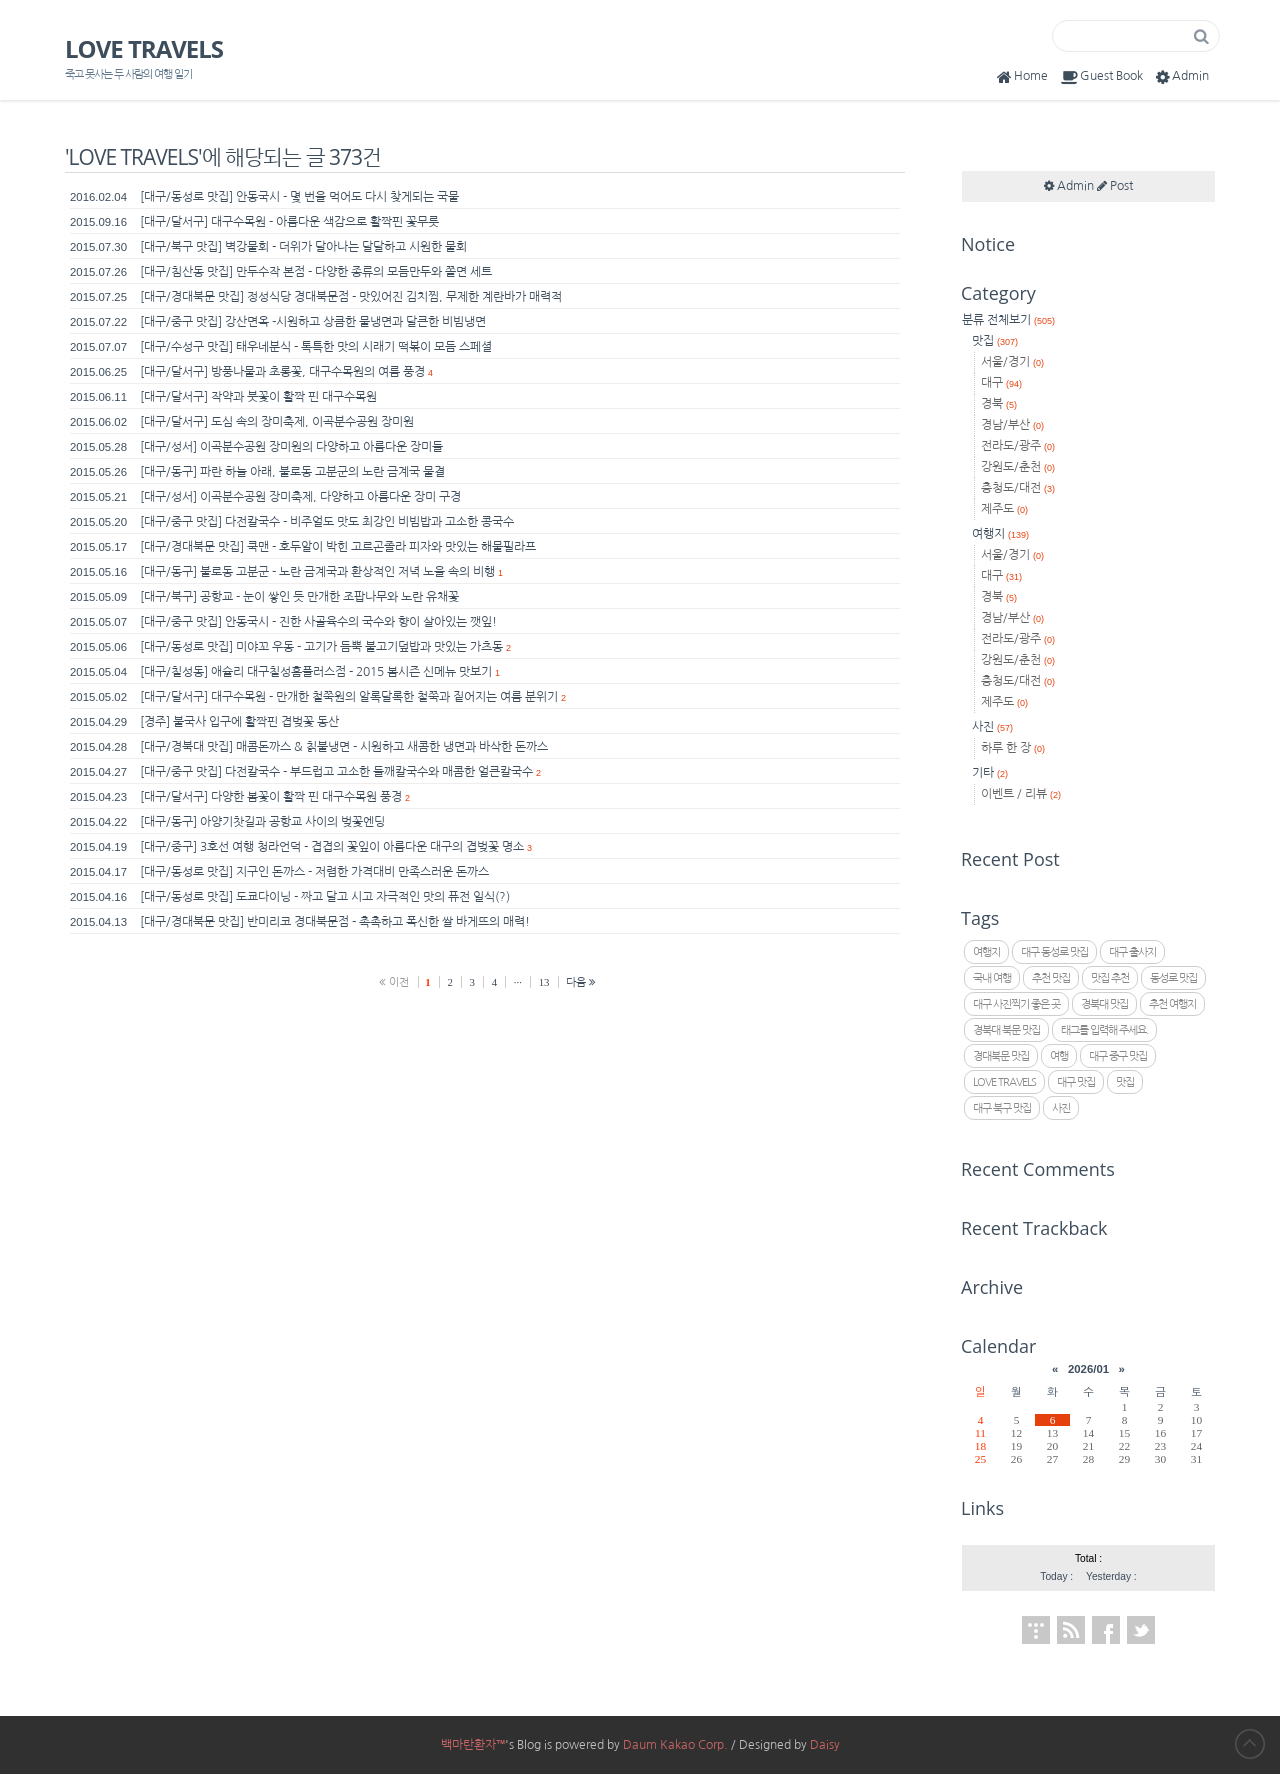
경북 (999, 404)
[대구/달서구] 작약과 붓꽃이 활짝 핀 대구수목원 (258, 397)
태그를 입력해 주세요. (1104, 1030)
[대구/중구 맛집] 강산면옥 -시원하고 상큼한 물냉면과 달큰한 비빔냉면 (313, 322)
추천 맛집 (1051, 978)
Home (1020, 77)
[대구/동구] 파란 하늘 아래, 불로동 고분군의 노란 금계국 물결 (292, 472)
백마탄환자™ (473, 1745)
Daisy (825, 1745)
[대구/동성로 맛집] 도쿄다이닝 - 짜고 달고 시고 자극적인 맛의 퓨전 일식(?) (325, 897)
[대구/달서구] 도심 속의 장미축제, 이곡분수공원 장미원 (277, 422)
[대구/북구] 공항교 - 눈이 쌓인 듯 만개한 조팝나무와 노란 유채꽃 (299, 597)
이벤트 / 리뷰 (1021, 794)
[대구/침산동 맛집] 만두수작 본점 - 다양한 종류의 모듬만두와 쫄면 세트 (316, 272)
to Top (1250, 1744)
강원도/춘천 (1018, 467)
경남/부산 (1012, 425)
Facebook (1106, 1630)
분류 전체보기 (1008, 320)
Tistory (1036, 1630)
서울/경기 (1012, 362)
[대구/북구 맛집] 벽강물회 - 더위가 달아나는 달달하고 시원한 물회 (303, 247)
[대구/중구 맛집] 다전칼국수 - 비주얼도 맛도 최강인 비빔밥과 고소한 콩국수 (327, 522)
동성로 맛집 (1173, 978)
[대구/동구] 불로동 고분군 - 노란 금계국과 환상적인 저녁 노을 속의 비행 (317, 572)
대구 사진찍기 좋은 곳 (1016, 1004)
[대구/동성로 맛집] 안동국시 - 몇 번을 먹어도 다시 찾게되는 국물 (299, 197)
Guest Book (1100, 77)
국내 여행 (992, 978)
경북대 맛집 (1104, 1004)
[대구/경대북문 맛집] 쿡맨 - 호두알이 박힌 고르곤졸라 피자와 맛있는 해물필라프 (338, 547)
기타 (990, 773)
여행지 (1000, 534)
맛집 (995, 341)
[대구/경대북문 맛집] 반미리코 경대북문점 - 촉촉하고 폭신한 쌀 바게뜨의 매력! (335, 922)
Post (1115, 186)
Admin (1180, 77)
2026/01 (1088, 1369)
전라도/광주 (1018, 446)
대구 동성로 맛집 (1054, 952)
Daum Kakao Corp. (675, 1745)
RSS (1071, 1630)
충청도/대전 (1018, 488)
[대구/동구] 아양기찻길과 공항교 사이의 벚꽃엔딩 (262, 822)
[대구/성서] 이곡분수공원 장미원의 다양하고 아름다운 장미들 (291, 447)
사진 (992, 727)
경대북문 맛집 (1001, 1056)
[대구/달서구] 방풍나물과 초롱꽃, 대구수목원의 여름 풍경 (282, 372)
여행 (1059, 1056)
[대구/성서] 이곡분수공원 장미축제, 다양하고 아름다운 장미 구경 (300, 497)
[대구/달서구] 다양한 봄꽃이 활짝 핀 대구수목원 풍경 (271, 797)
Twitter (1141, 1630)
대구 (1001, 383)
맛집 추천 (1110, 978)
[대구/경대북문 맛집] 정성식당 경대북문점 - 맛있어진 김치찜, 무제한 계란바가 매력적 (351, 297)
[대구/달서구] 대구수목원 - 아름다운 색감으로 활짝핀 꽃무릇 (289, 222)
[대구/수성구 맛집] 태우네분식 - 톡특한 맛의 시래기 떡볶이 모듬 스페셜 (316, 347)
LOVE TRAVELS (144, 49)
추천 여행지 (1172, 1004)
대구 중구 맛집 (1118, 1056)
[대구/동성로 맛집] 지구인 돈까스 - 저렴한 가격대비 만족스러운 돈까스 (314, 872)
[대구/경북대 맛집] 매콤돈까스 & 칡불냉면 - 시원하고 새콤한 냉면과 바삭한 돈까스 (344, 747)
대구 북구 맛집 (1002, 1108)
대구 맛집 (1076, 1082)
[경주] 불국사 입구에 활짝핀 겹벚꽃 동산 (239, 722)
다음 (581, 982)
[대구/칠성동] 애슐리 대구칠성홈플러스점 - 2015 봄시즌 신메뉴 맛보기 (316, 672)
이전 (394, 982)
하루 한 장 (1013, 748)
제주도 (1004, 509)
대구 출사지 (1132, 952)
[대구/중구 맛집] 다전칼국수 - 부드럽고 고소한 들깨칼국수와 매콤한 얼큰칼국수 (336, 772)
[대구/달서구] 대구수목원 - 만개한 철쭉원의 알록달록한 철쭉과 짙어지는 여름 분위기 (349, 697)
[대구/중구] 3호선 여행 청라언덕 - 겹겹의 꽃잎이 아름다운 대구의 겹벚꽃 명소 (332, 847)
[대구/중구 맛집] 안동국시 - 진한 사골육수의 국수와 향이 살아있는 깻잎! (318, 622)
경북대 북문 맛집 (1006, 1030)
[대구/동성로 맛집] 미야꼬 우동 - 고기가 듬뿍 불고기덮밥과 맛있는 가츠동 (321, 647)
